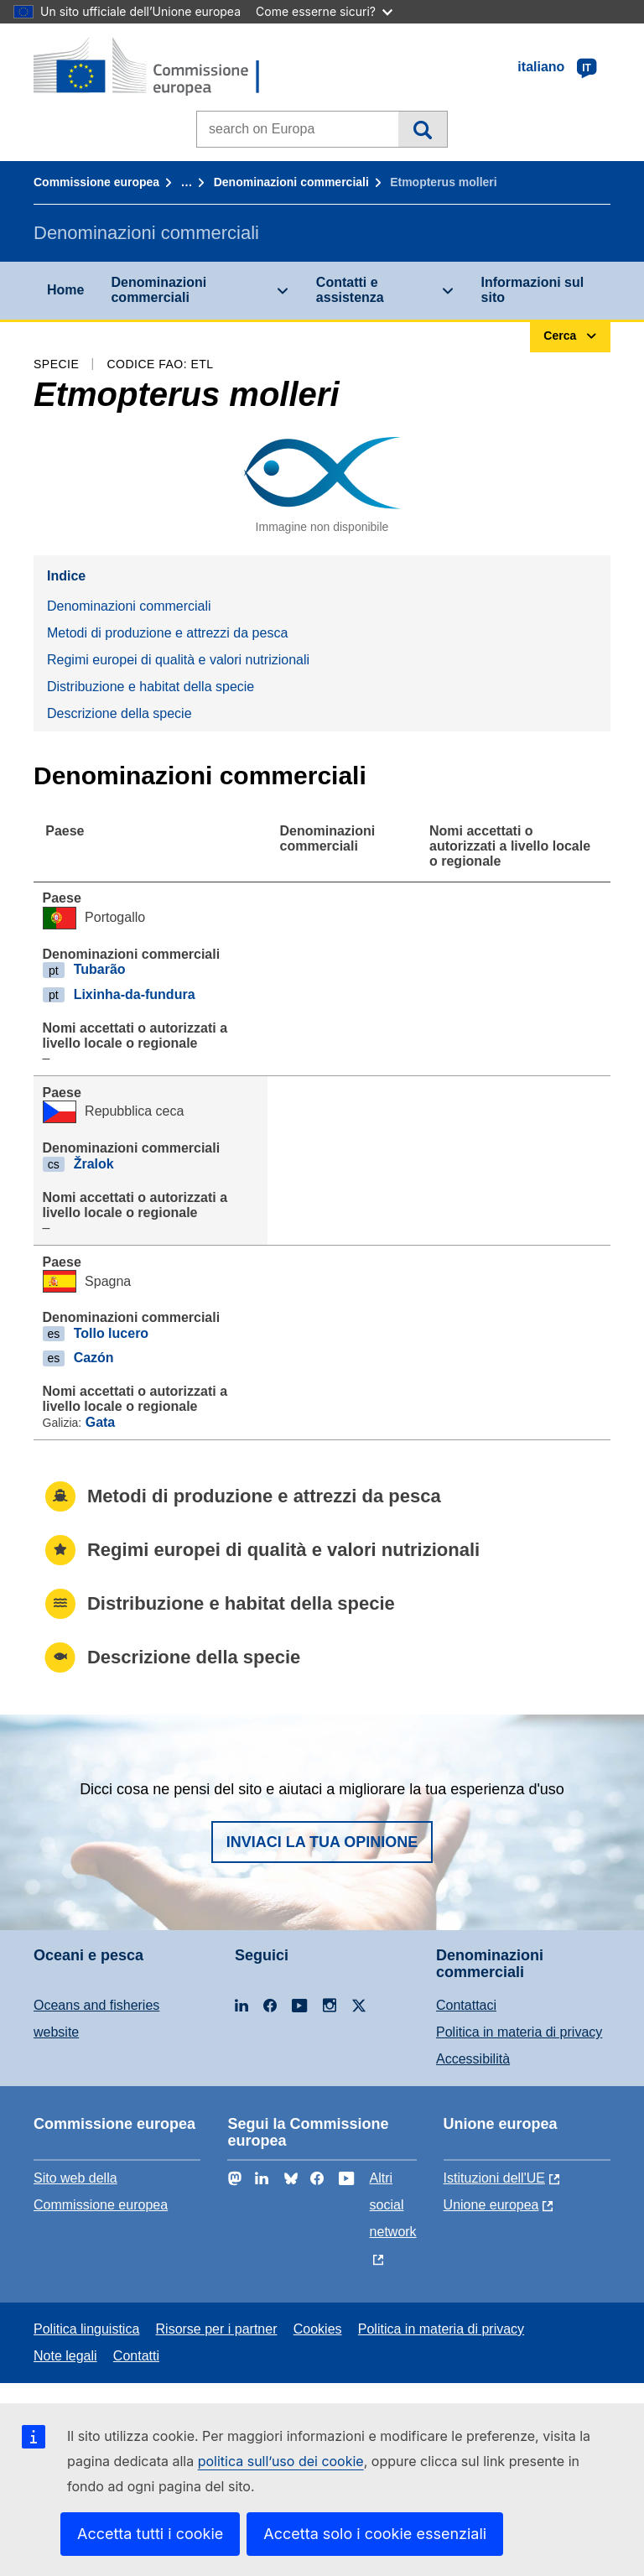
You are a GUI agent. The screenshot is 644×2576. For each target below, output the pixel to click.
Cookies (317, 2329)
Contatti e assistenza (350, 289)
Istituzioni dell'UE (494, 2178)
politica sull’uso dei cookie (281, 2461)
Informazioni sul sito (532, 289)
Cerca (422, 129)
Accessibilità (473, 2059)
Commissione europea (96, 182)
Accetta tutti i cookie (150, 2533)
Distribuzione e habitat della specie (150, 686)
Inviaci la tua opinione (322, 1842)
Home (65, 290)
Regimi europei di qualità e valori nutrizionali (178, 660)
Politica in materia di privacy (519, 2032)
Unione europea (491, 2205)
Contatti (136, 2356)
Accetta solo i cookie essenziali (374, 2533)
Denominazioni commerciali (291, 182)
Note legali (65, 2356)
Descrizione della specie (119, 713)
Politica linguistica (86, 2329)
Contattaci (466, 2005)
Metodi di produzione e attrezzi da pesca (167, 633)
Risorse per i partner (217, 2329)
